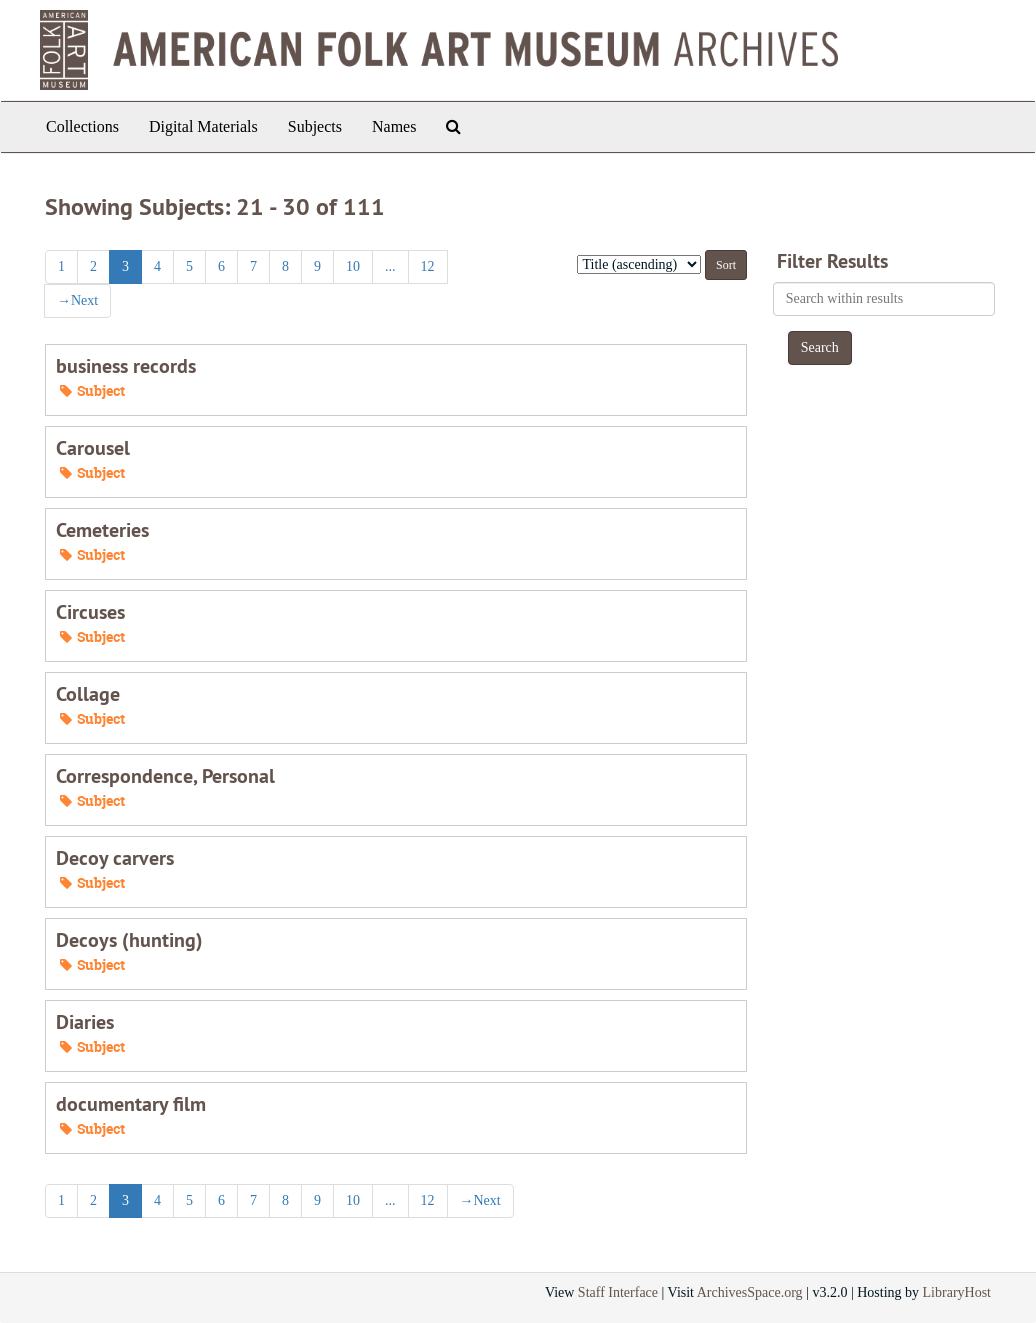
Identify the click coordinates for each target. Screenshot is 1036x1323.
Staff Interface (618, 1292)
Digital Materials (203, 126)
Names (394, 126)
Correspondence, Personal (165, 776)
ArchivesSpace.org (750, 1292)
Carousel (93, 448)
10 (353, 266)
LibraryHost (957, 1292)
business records (126, 366)
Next (77, 300)
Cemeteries (102, 530)
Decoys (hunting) (129, 940)
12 (428, 266)
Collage (88, 694)
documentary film (131, 1104)
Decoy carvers (115, 858)
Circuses (90, 612)
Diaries (85, 1022)
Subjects (315, 126)
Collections (82, 126)
